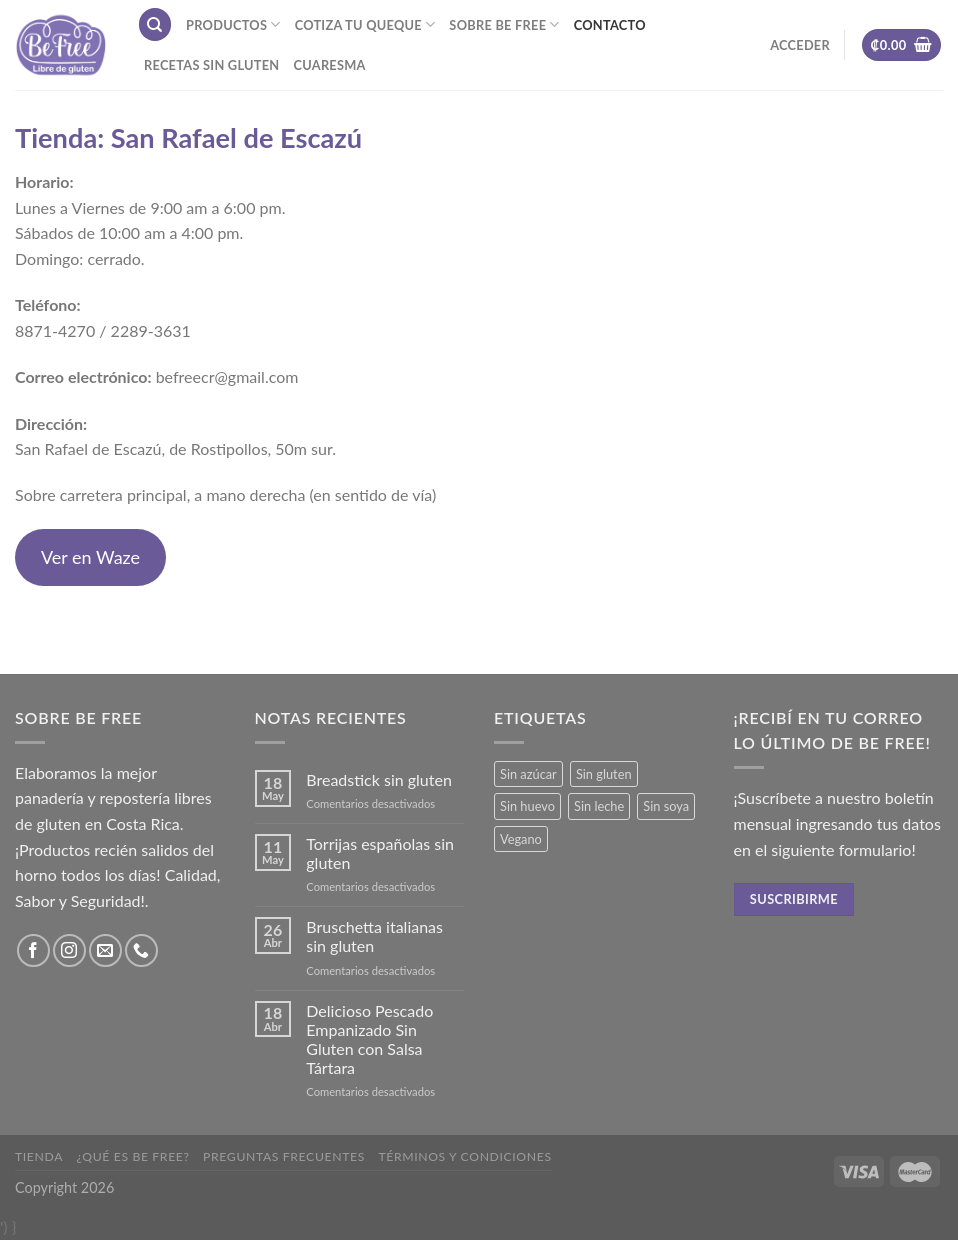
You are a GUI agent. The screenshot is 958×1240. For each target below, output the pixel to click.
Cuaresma (329, 65)
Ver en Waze (90, 557)
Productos (233, 24)
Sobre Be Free (504, 24)
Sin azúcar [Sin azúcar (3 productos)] (528, 774)
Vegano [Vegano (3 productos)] (521, 839)
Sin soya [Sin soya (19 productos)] (666, 806)
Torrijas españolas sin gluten (380, 853)
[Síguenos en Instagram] (69, 950)
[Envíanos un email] (105, 950)
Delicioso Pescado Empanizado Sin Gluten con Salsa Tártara (369, 1039)
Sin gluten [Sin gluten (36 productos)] (604, 774)
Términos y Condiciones (464, 1156)
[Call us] (141, 950)
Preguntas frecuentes (284, 1156)
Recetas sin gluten (211, 65)
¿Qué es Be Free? (133, 1156)
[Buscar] (155, 24)
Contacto (610, 25)
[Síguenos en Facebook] (33, 950)
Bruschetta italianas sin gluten (374, 936)
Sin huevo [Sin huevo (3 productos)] (527, 806)
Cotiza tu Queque (365, 24)
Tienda (39, 1156)
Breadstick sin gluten (379, 779)
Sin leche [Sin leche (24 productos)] (599, 806)
